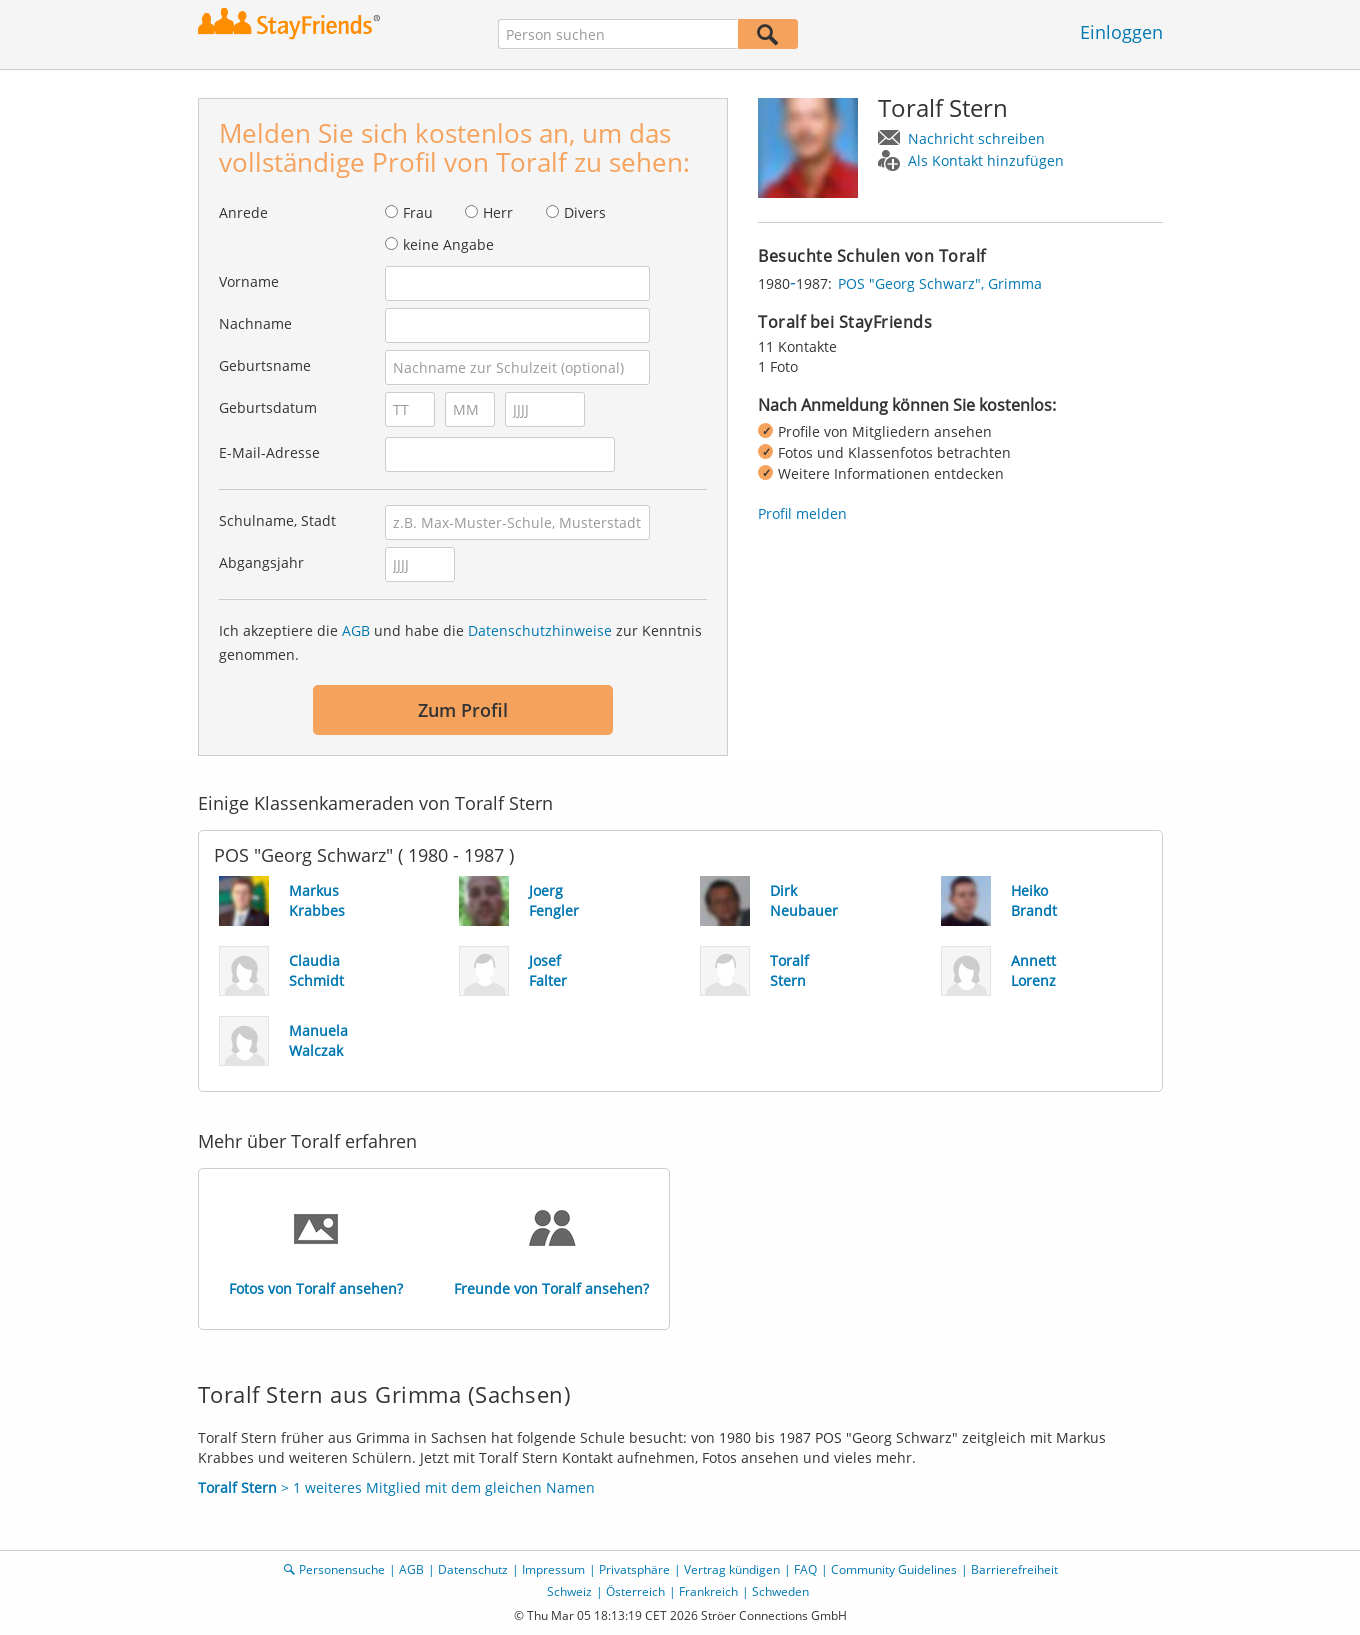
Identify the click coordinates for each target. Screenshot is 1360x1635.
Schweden (780, 1591)
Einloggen (1121, 32)
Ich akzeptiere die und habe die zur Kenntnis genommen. (460, 642)
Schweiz (569, 1591)
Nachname (255, 323)
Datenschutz (473, 1569)
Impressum (553, 1569)
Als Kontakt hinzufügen (986, 160)
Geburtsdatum (268, 407)
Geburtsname (265, 365)
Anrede (243, 212)
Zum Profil (463, 710)
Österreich (635, 1591)
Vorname (249, 281)
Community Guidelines (894, 1569)
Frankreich (708, 1591)
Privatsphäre (634, 1569)
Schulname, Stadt (277, 520)
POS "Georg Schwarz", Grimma (940, 283)
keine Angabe (448, 244)
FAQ (805, 1569)
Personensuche (342, 1569)
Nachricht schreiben (976, 138)
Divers (585, 212)
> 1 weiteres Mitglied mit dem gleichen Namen (396, 1487)
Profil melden (802, 513)
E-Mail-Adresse (269, 452)
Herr (498, 212)
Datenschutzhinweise (540, 630)
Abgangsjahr (261, 562)
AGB (356, 630)
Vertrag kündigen (732, 1569)
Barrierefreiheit (1014, 1569)
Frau (418, 212)
